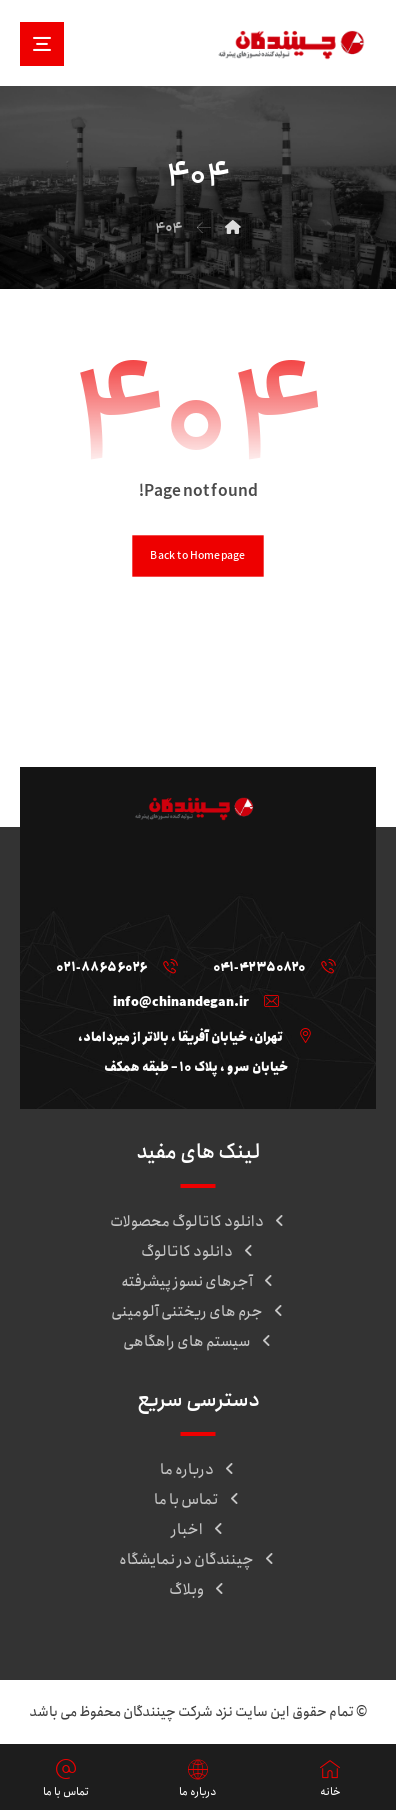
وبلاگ (198, 1590)
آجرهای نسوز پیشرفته (198, 1282)
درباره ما (198, 1470)
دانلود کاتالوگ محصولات (198, 1222)
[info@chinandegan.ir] (191, 1001)
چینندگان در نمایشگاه (198, 1560)
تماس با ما (198, 1500)
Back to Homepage (197, 555)
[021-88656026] (112, 966)
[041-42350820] (269, 966)
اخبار (198, 1530)
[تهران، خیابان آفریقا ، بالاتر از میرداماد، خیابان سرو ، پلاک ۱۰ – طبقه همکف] (190, 1036)
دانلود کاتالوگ (198, 1252)
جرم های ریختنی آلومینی (198, 1312)
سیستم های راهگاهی (198, 1342)
